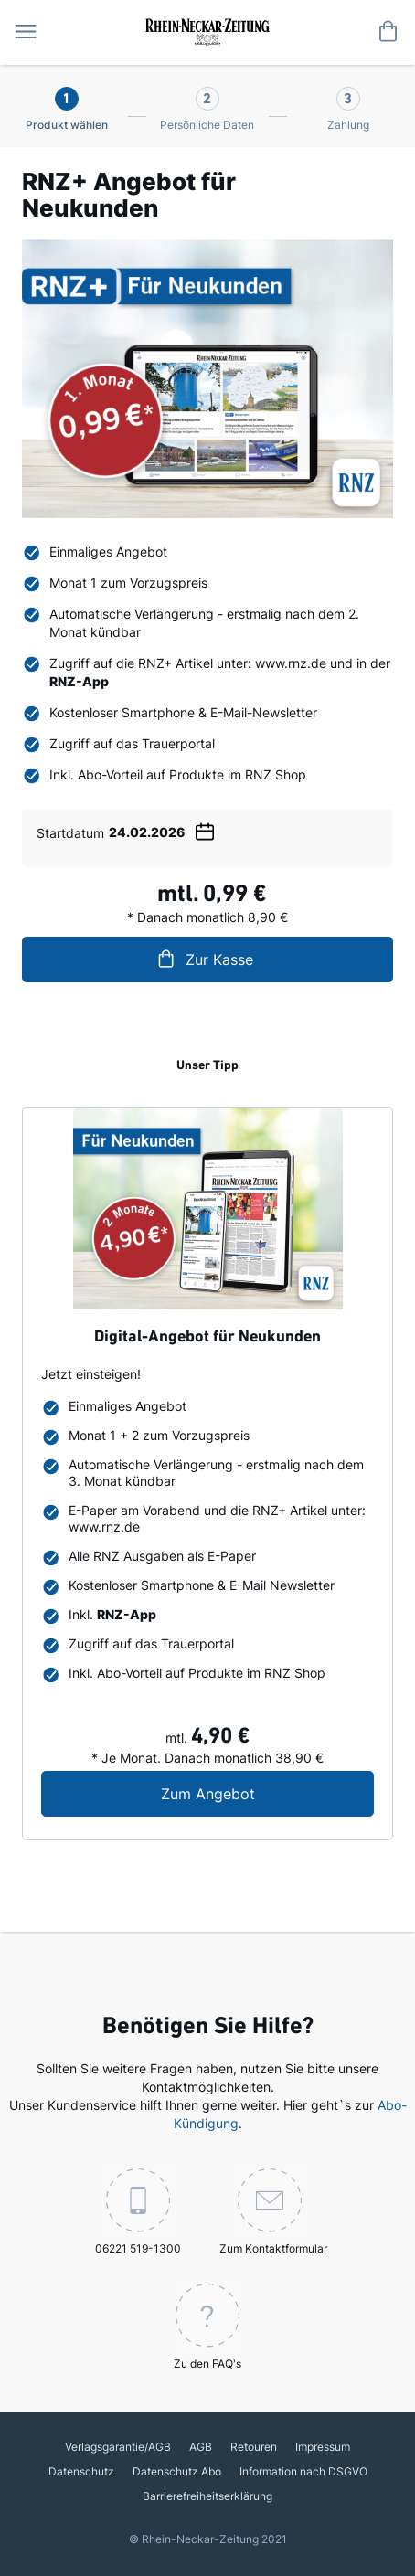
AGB (200, 2447)
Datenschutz (81, 2471)
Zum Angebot (268, 1793)
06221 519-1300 (138, 2211)
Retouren (253, 2447)
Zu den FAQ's (207, 2327)
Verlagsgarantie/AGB (118, 2447)
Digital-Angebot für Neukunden (207, 1337)
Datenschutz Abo (177, 2471)
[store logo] (207, 30)
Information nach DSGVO (303, 2471)
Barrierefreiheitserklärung (207, 2496)
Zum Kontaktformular (273, 2211)
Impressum (322, 2447)
